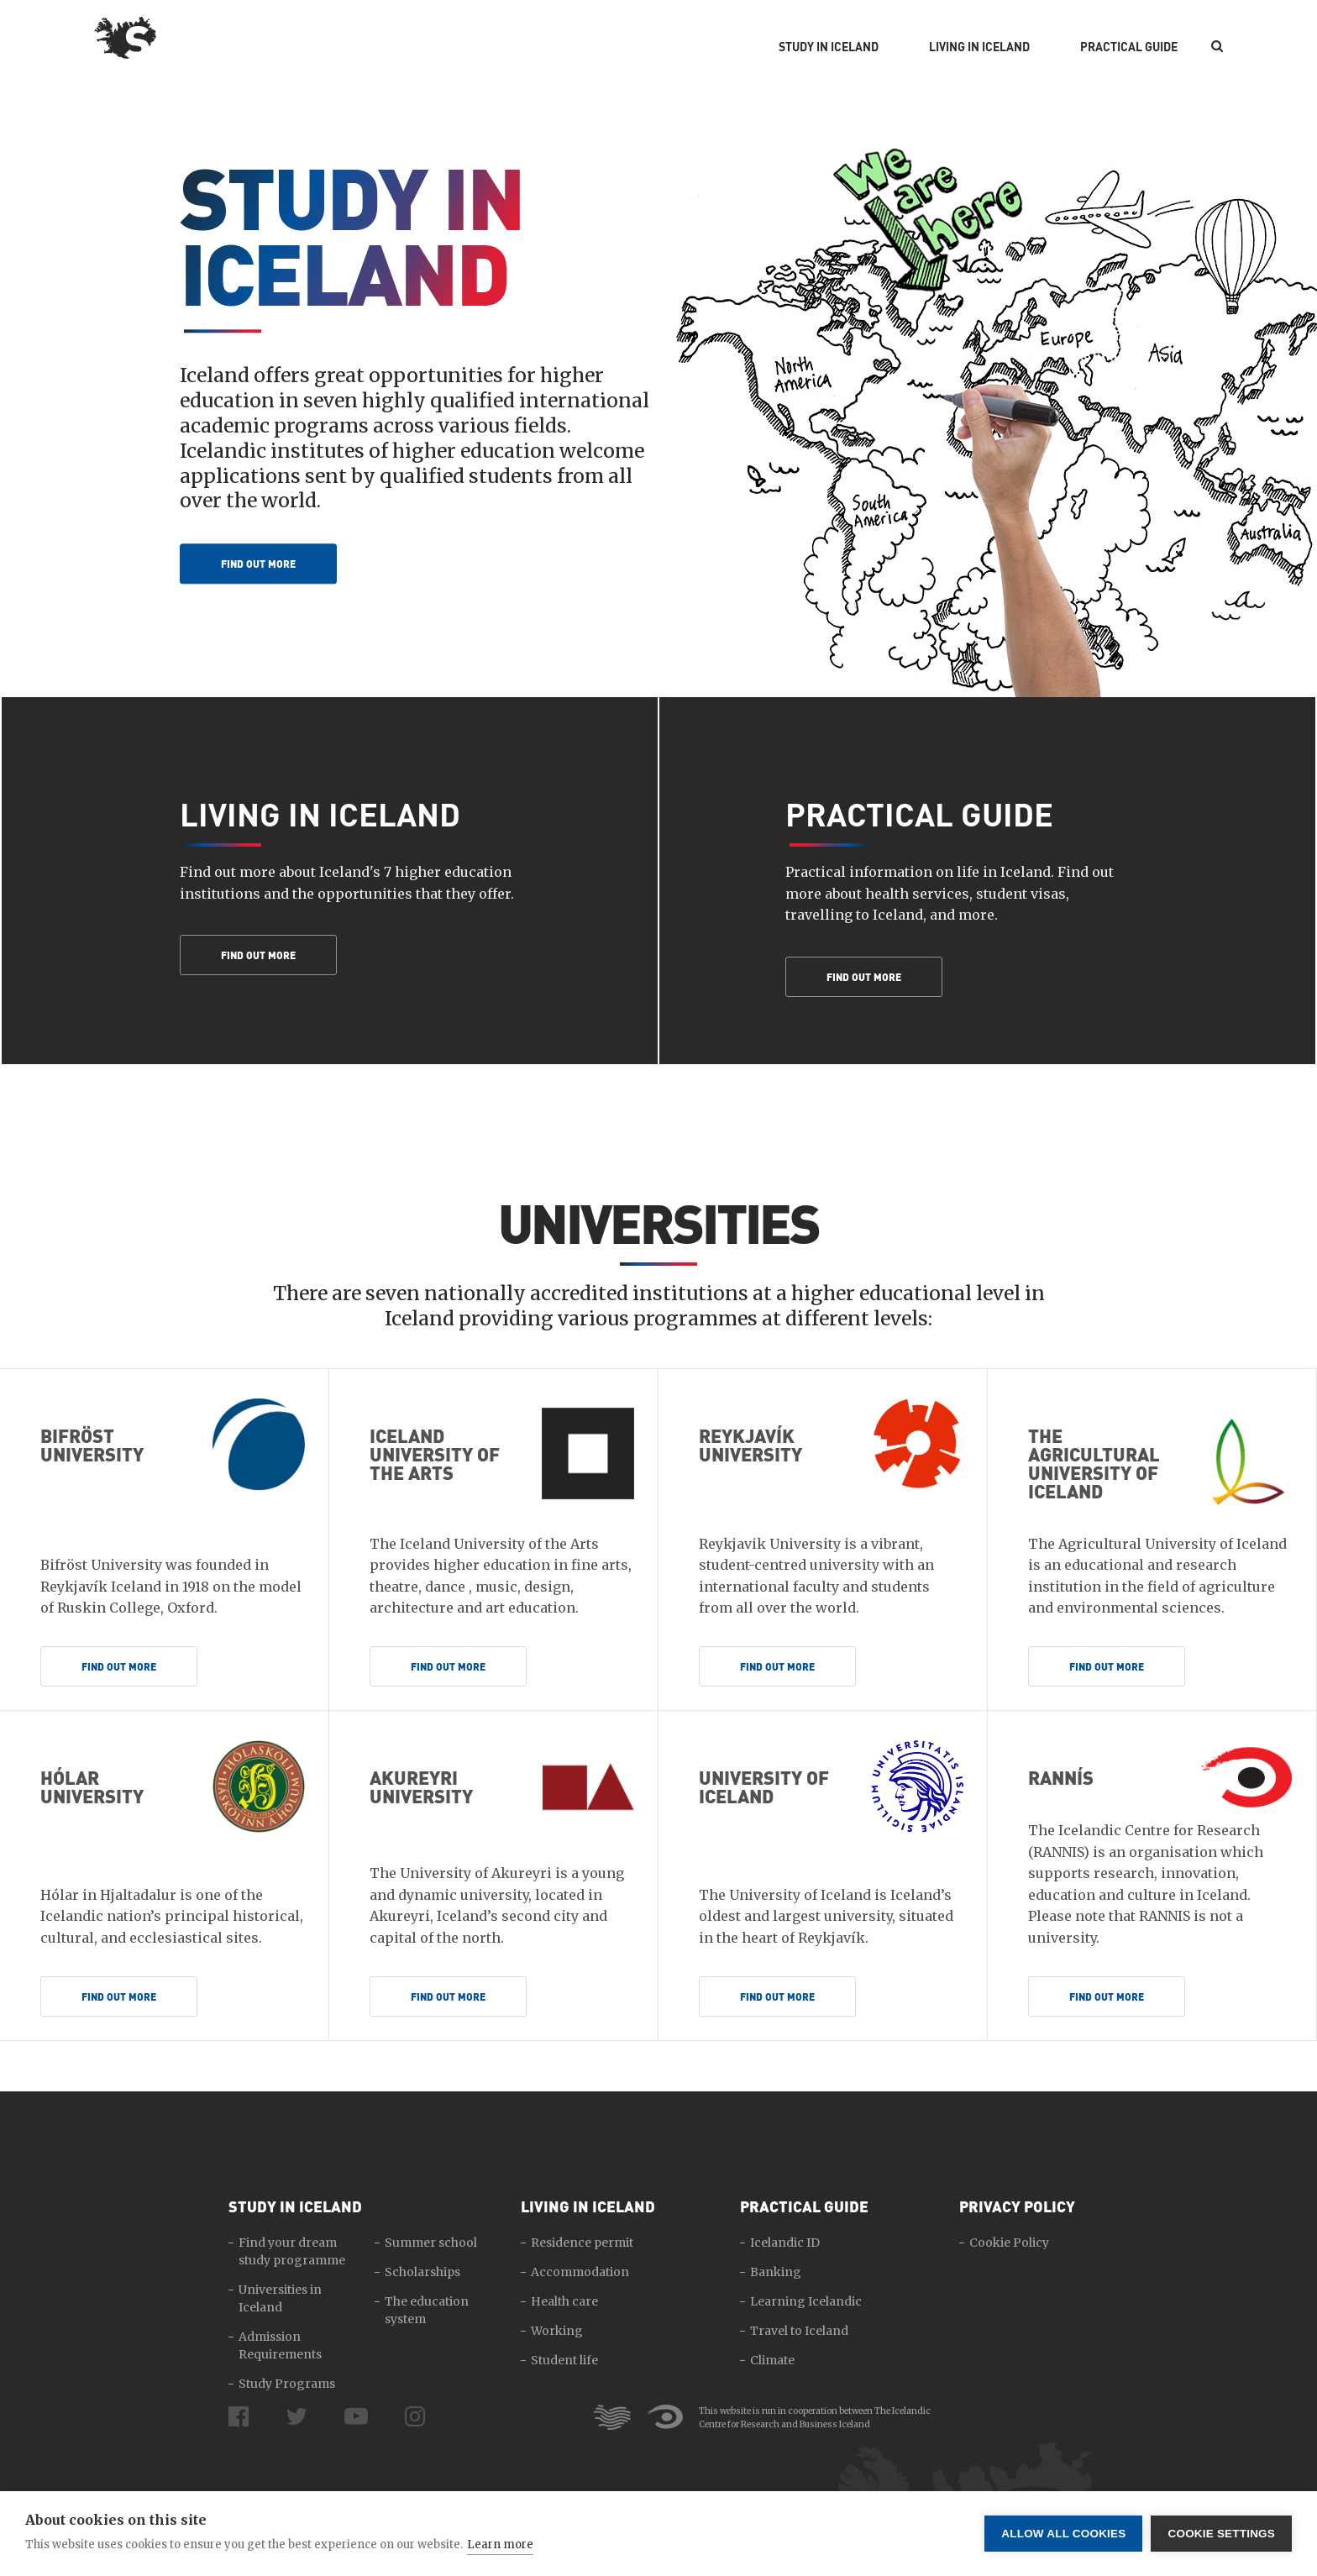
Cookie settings (1221, 2533)
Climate (772, 2360)
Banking (775, 2272)
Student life (564, 2360)
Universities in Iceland (280, 2298)
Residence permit (582, 2242)
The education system (427, 2310)
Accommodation (580, 2272)
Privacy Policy (1017, 2206)
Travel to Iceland (799, 2330)
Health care (564, 2301)
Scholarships (422, 2272)
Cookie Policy (1009, 2242)
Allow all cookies (1063, 2533)
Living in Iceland (979, 46)
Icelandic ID (785, 2242)
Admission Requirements (280, 2345)
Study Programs (287, 2383)
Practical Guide (1129, 46)
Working (557, 2330)
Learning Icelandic (806, 2301)
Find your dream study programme (292, 2251)
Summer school (431, 2242)
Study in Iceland (829, 46)
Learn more (500, 2544)
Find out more (258, 564)
